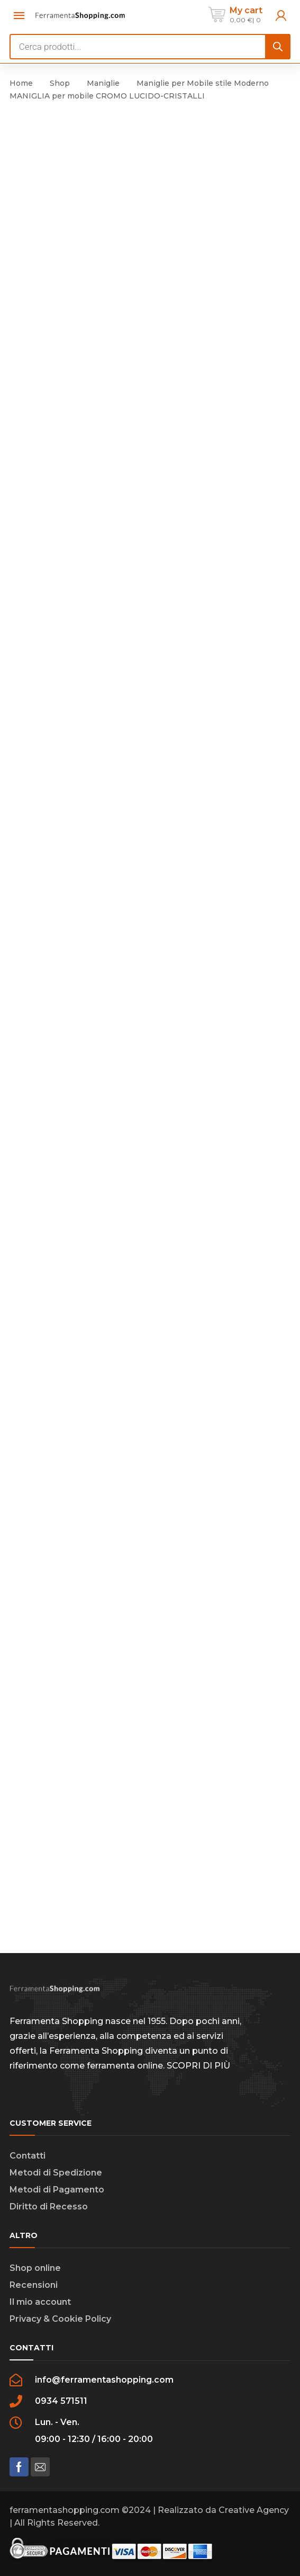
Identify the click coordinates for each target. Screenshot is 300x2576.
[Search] (277, 46)
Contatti (28, 2156)
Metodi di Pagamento (57, 2190)
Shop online (35, 2268)
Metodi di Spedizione (56, 2173)
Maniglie (103, 83)
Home (21, 83)
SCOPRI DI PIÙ (198, 2066)
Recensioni (34, 2285)
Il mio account (40, 2302)
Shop (60, 83)
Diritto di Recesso (49, 2206)
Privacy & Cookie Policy (60, 2319)
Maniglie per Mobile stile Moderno (203, 83)
